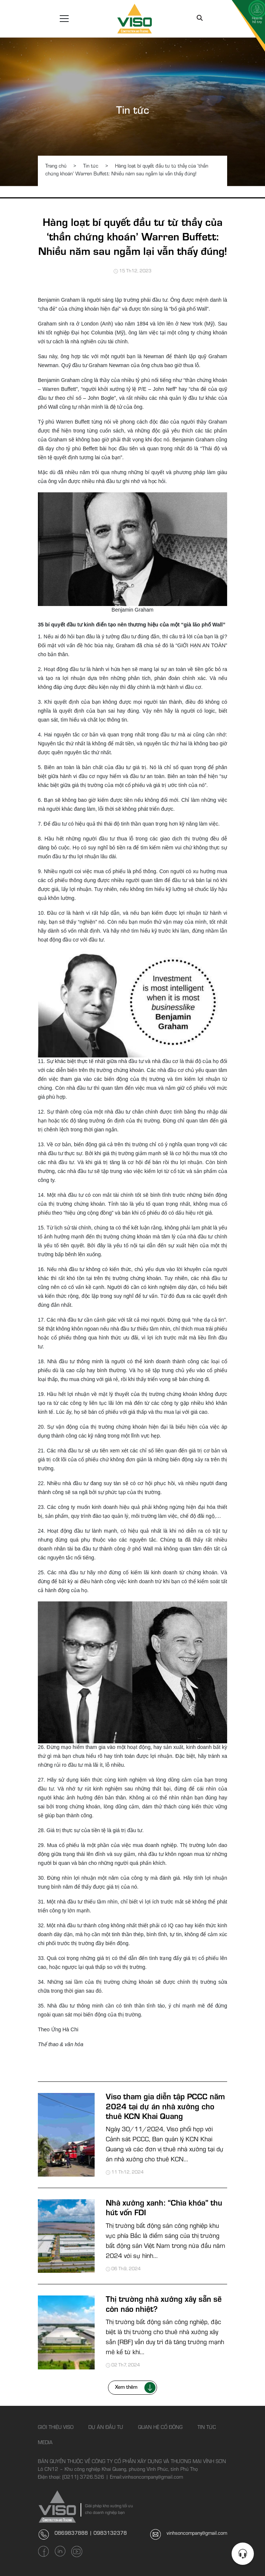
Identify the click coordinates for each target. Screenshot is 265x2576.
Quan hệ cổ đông (160, 2428)
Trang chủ (55, 166)
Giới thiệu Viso (55, 2428)
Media (45, 2443)
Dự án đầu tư (105, 2428)
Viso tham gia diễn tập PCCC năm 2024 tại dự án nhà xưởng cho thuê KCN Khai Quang (165, 2108)
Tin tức (132, 111)
